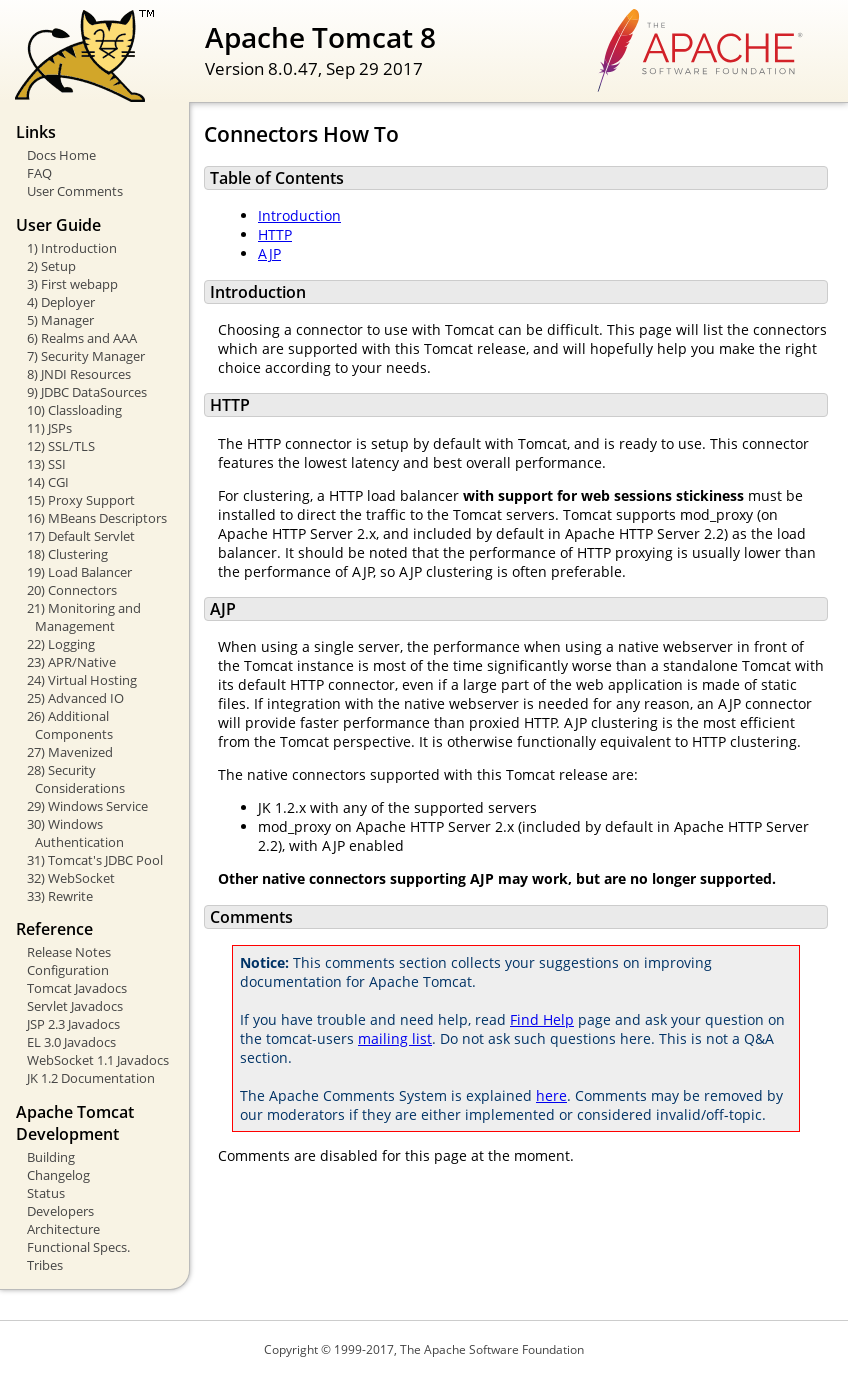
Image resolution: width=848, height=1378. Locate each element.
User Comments (75, 191)
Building (51, 1157)
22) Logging (61, 644)
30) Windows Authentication (75, 833)
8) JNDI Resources (79, 374)
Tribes (45, 1265)
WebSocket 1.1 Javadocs (98, 1060)
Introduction (299, 215)
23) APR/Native (71, 662)
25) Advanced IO (75, 698)
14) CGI (48, 482)
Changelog (58, 1175)
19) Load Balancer (79, 572)
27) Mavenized (70, 752)
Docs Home (61, 155)
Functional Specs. (78, 1247)
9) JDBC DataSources (87, 392)
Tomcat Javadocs (77, 988)
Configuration (68, 970)
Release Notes (69, 952)
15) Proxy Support (81, 500)
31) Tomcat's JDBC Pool (95, 860)
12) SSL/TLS (61, 446)
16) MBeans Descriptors (97, 518)
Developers (60, 1211)
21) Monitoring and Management (84, 617)
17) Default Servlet (81, 536)
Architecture (63, 1229)
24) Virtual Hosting (82, 680)
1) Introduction (72, 248)
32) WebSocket (71, 878)
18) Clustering (67, 554)
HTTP (275, 234)
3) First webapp (72, 284)
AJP (269, 253)
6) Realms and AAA (82, 338)
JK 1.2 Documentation (91, 1078)
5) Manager (60, 320)
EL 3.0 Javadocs (71, 1042)
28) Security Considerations (76, 779)
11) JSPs (49, 428)
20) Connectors (72, 590)
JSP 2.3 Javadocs (73, 1024)
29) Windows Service (87, 806)
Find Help (542, 1019)
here (551, 1095)
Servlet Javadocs (75, 1006)
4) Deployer (61, 302)
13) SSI (46, 464)
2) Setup (51, 266)
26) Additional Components (70, 725)
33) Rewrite (60, 896)
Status (46, 1193)
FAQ (39, 173)
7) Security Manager (86, 356)
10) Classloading (74, 410)
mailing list (395, 1038)
